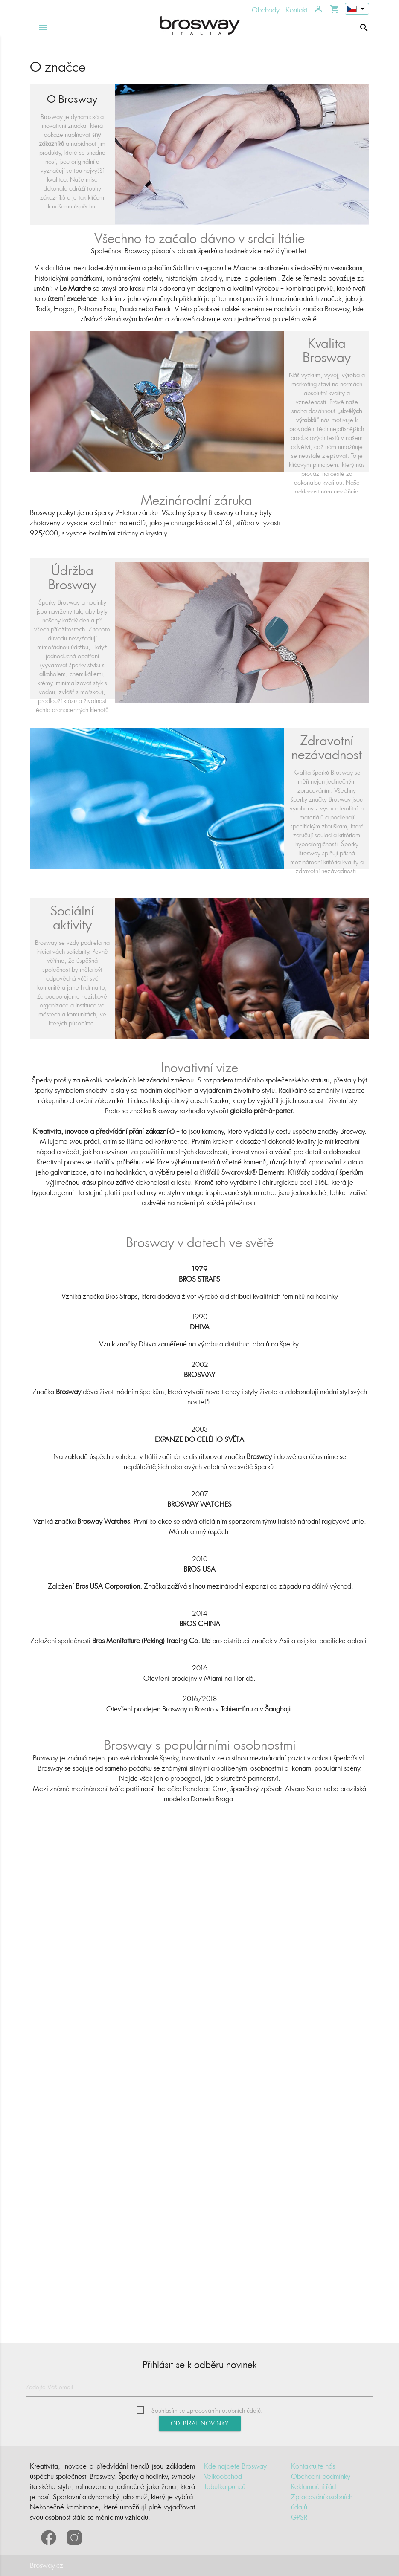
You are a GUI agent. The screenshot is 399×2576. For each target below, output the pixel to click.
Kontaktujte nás (313, 2466)
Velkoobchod (223, 2476)
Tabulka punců (224, 2486)
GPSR (299, 2517)
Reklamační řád (313, 2486)
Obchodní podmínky (320, 2476)
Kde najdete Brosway (235, 2466)
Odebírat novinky (200, 2423)
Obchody (266, 9)
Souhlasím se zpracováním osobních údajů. (206, 2410)
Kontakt (296, 9)
